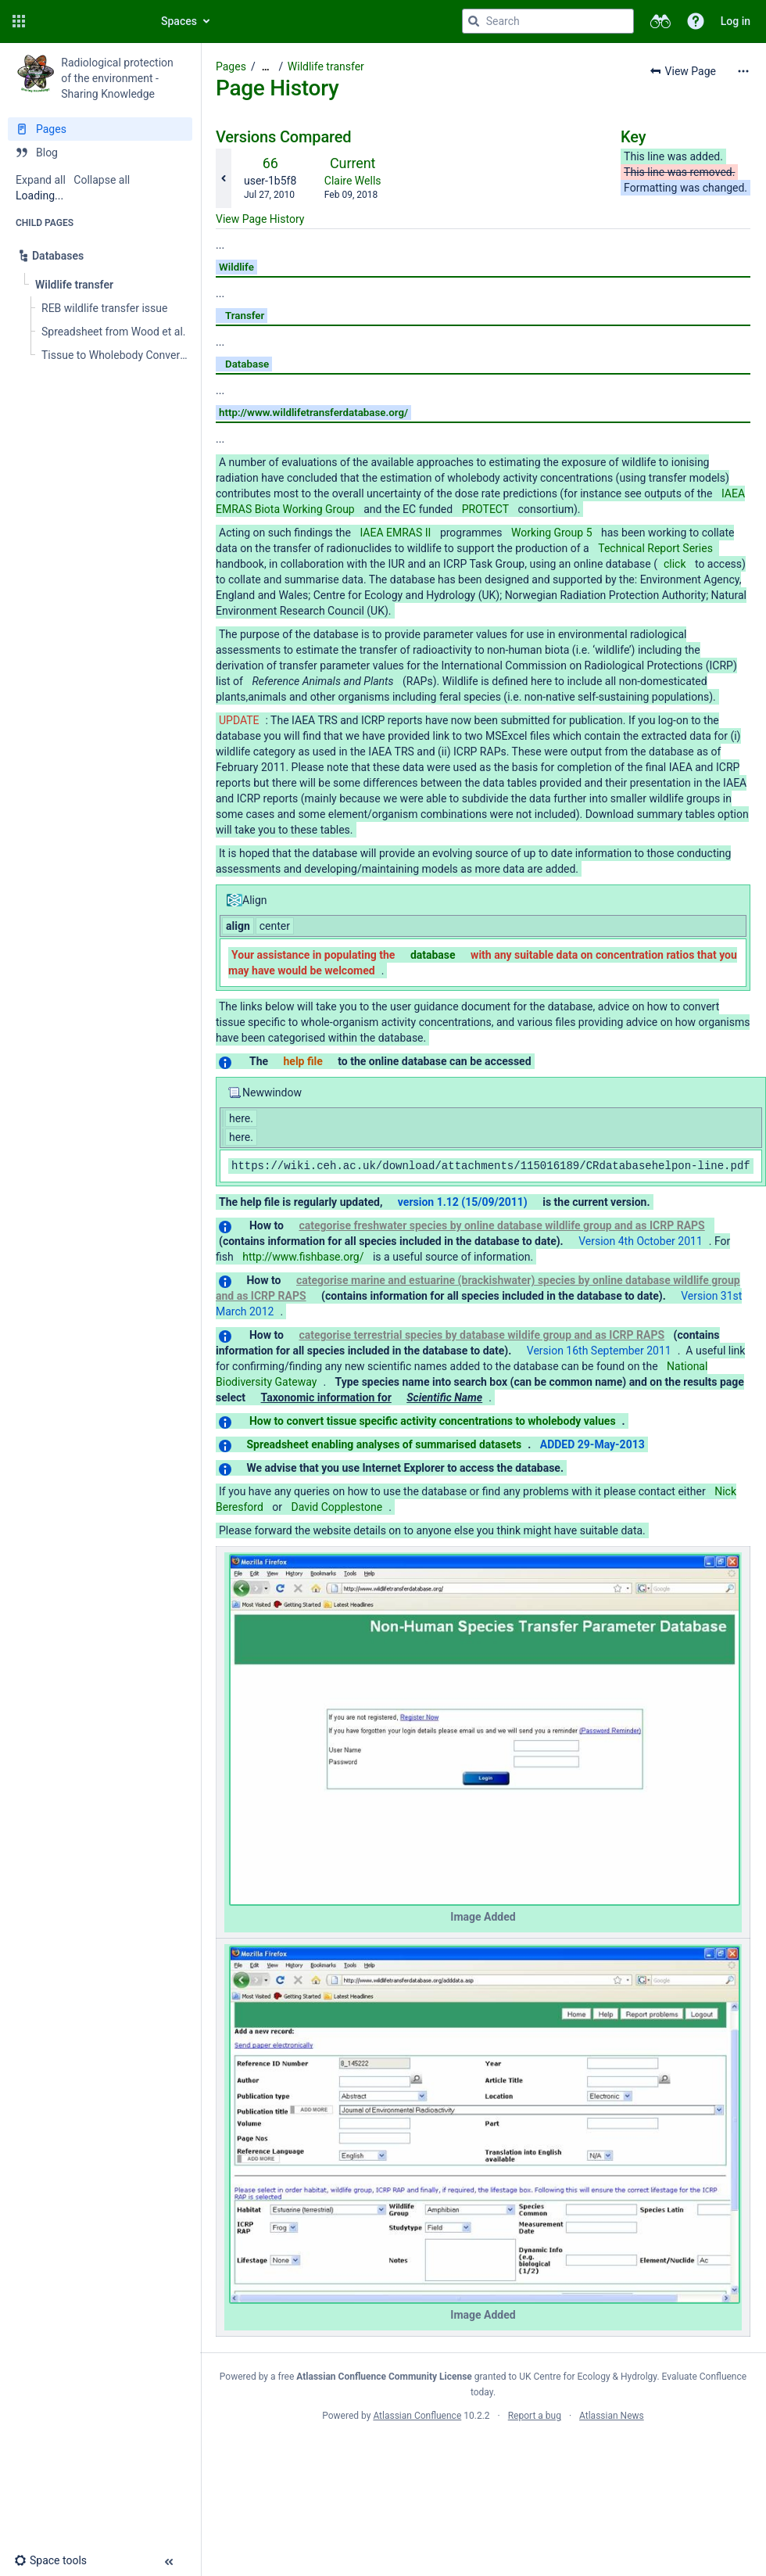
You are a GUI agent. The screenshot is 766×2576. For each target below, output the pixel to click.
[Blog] (100, 152)
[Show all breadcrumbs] (265, 67)
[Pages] (100, 129)
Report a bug (534, 2415)
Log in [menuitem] (735, 21)
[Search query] (548, 21)
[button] (19, 21)
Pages (231, 66)
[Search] (473, 21)
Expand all (41, 180)
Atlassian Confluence (417, 2415)
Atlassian (483, 2450)
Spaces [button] (179, 21)
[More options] (743, 71)
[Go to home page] (87, 21)
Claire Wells (352, 180)
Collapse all (101, 180)
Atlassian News (611, 2415)
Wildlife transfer (326, 66)
